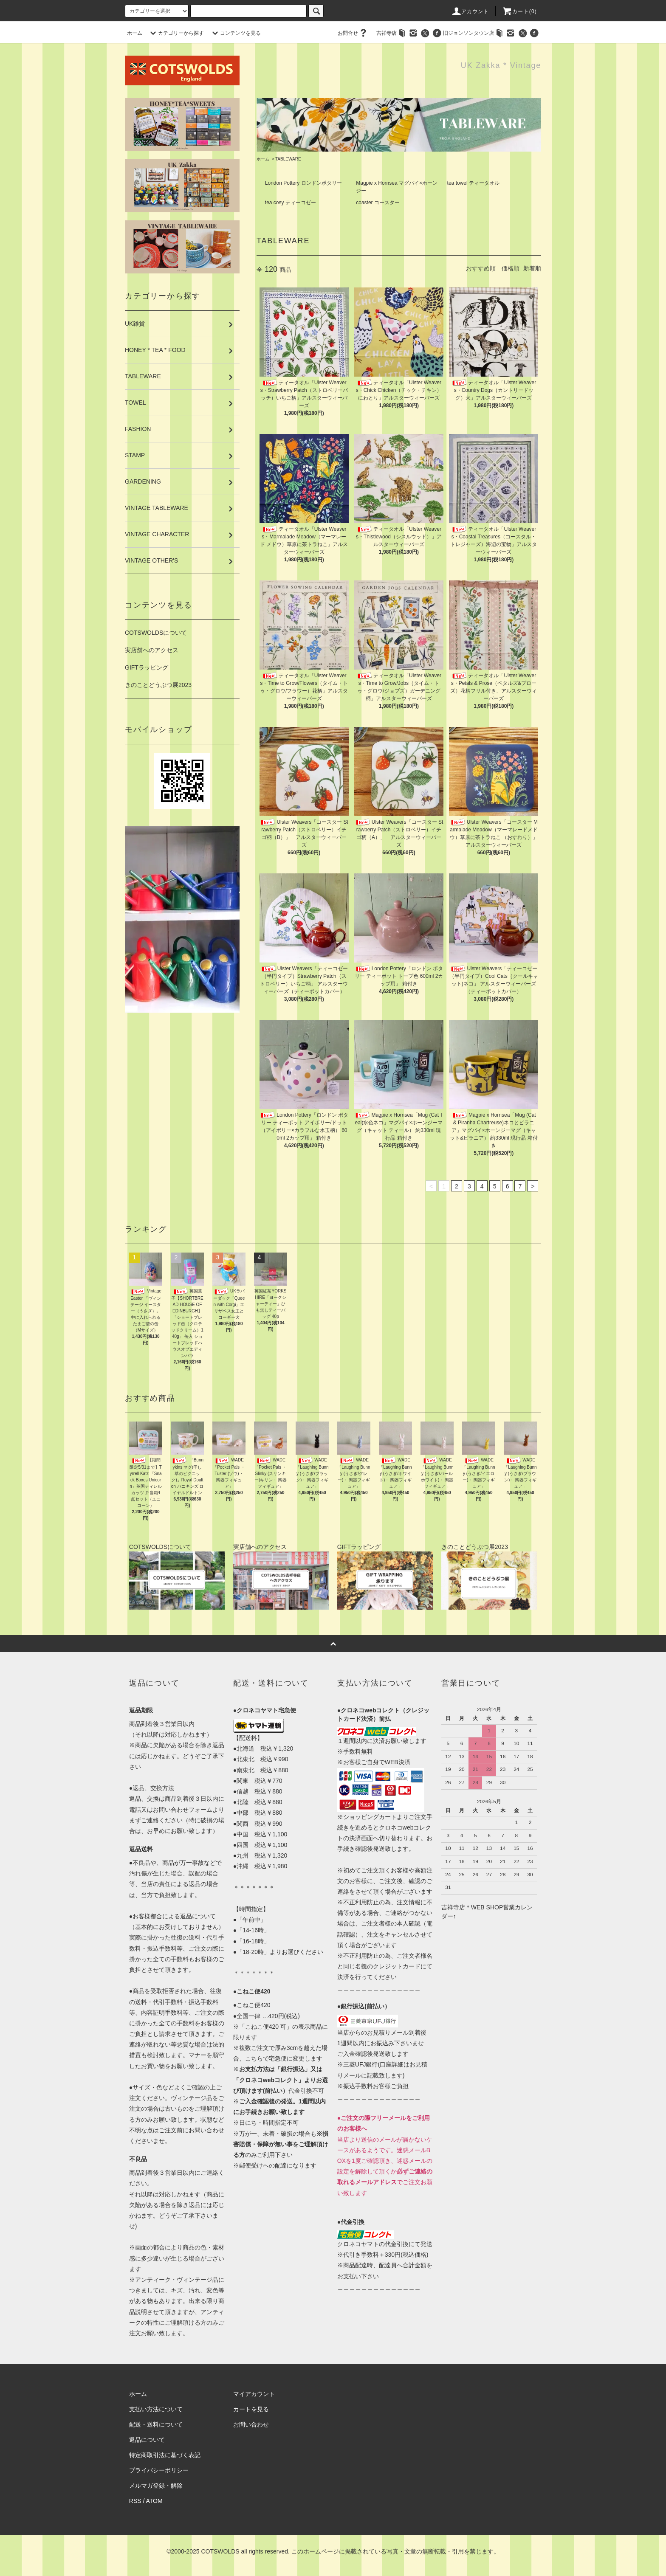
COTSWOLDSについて (156, 632)
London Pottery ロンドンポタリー (303, 183)
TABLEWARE (288, 159)
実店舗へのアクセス (151, 650)
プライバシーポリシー (159, 2470)
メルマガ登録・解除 (156, 2485)
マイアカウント (254, 2393)
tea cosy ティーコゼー (290, 203)
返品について (147, 2439)
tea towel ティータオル (473, 183)
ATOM (154, 2500)
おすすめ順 (481, 268)
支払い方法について (156, 2409)
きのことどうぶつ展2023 (158, 684)
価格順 (510, 268)
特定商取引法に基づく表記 (164, 2455)
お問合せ (353, 33)
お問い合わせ (251, 2424)
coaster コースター (378, 203)
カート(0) (519, 11)
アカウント (470, 11)
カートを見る (251, 2409)
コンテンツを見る (235, 33)
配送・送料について (156, 2424)
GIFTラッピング (146, 667)
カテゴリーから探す (176, 33)
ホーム (134, 33)
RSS (135, 2500)
